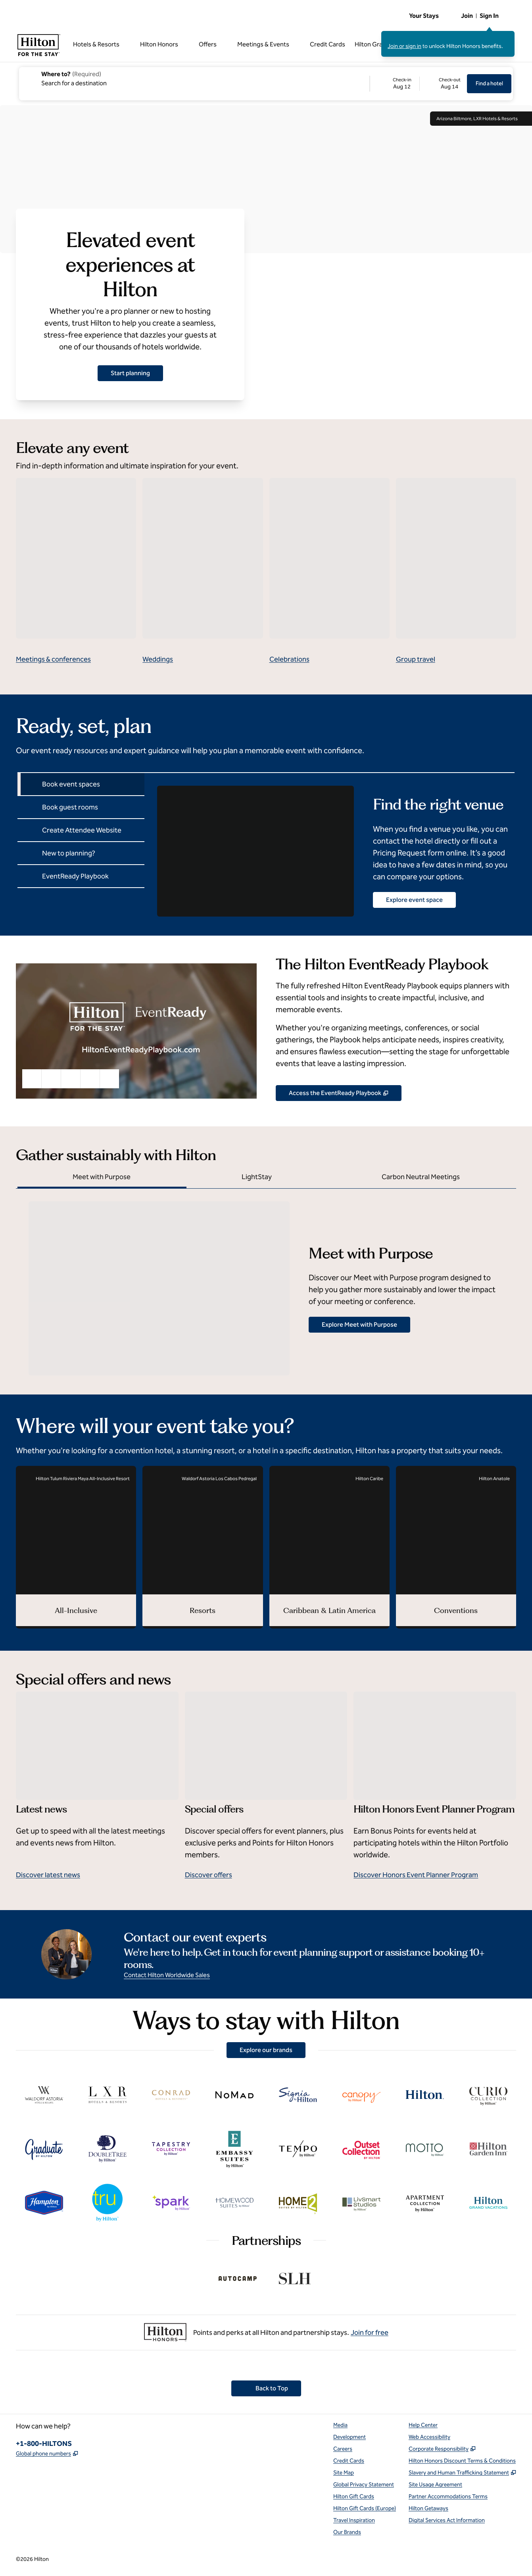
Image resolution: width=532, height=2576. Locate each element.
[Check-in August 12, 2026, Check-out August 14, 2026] (418, 84)
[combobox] (194, 78)
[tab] (80, 784)
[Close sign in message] (509, 36)
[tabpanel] (329, 844)
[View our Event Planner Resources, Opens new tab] (338, 1093)
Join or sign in (404, 46)
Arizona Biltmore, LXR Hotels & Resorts (481, 119)
